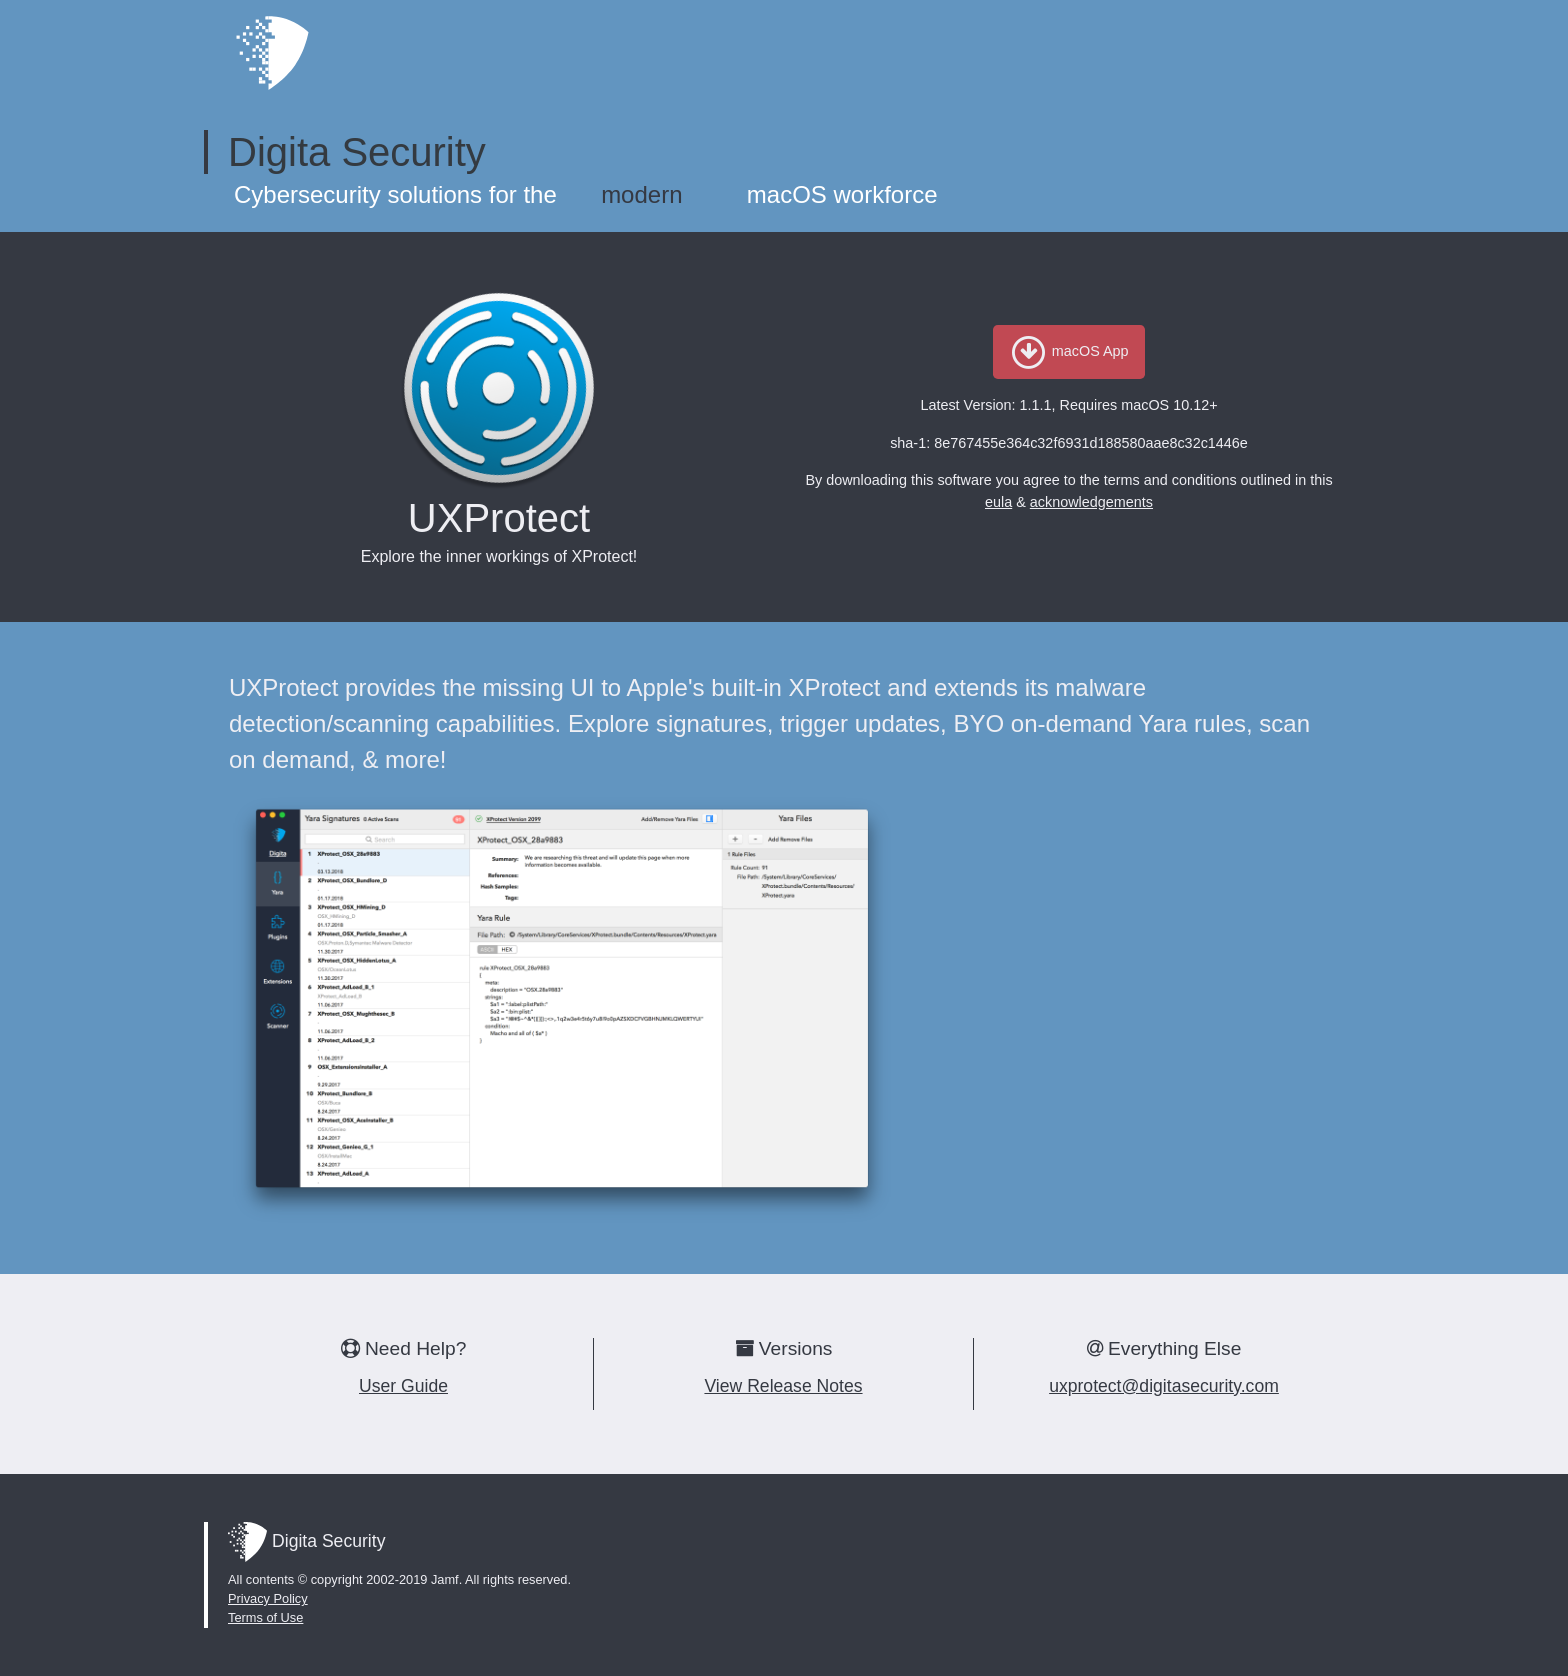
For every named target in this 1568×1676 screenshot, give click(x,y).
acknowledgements (1091, 502)
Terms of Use (265, 1617)
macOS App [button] (1068, 351)
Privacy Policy (268, 1598)
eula (998, 502)
